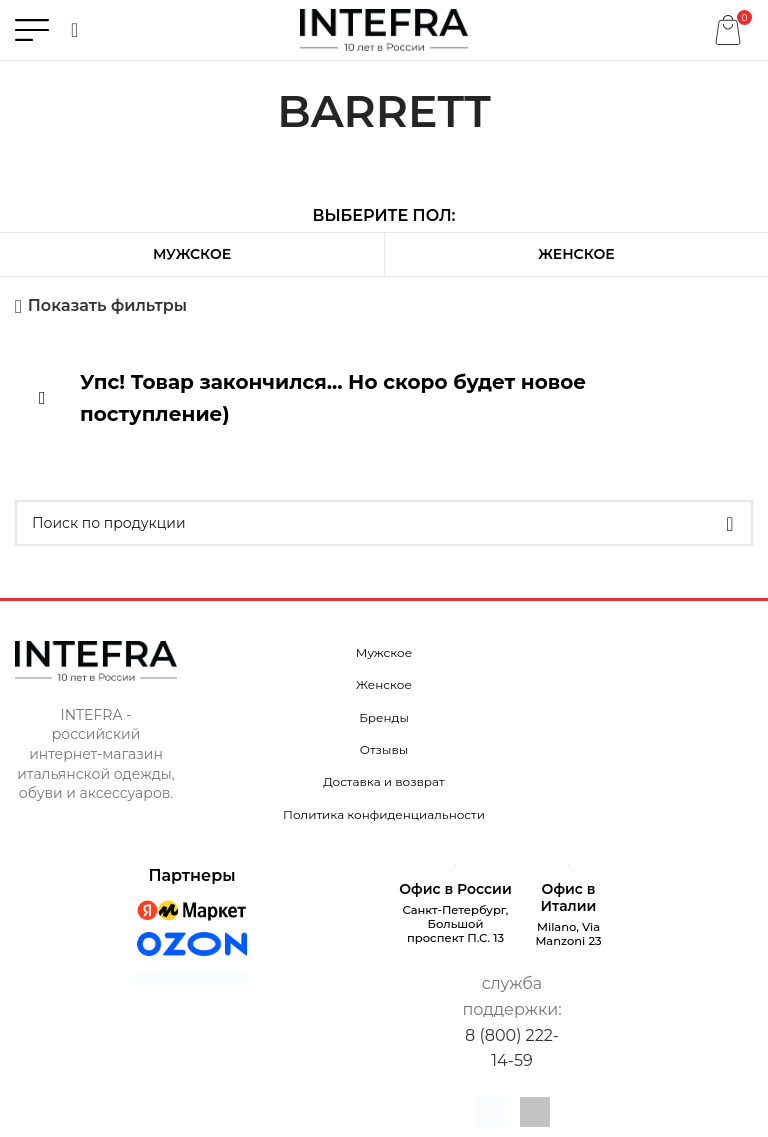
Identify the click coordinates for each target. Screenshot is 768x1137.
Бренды (384, 717)
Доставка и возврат (383, 781)
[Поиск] (74, 30)
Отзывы (384, 749)
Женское (576, 254)
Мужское (192, 254)
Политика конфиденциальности (384, 814)
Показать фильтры (107, 306)
